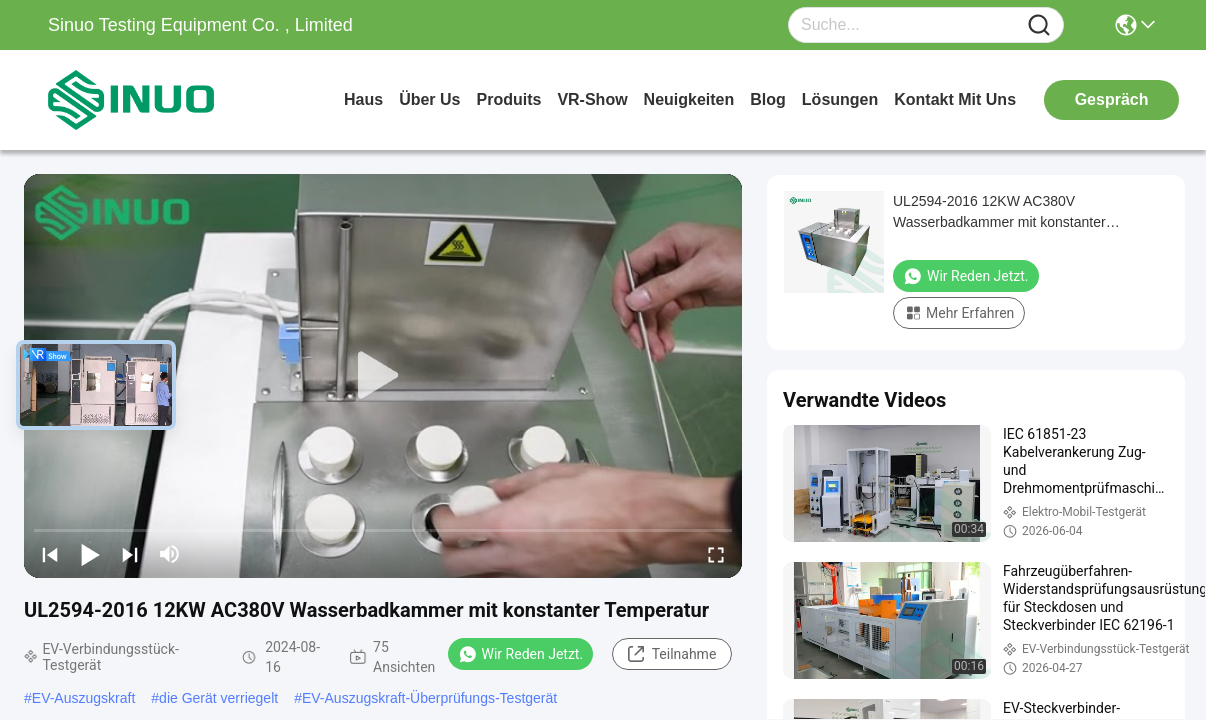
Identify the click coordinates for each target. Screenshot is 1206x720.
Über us (429, 99)
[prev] (50, 554)
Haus (363, 99)
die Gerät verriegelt (218, 698)
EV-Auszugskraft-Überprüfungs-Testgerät (429, 698)
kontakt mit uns (955, 99)
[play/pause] (90, 554)
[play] (383, 376)
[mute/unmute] (170, 554)
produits (508, 99)
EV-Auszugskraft (84, 698)
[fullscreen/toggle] (716, 554)
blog (768, 99)
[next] (130, 554)
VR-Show (592, 99)
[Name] (1039, 25)
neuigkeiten (689, 99)
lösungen (840, 99)
